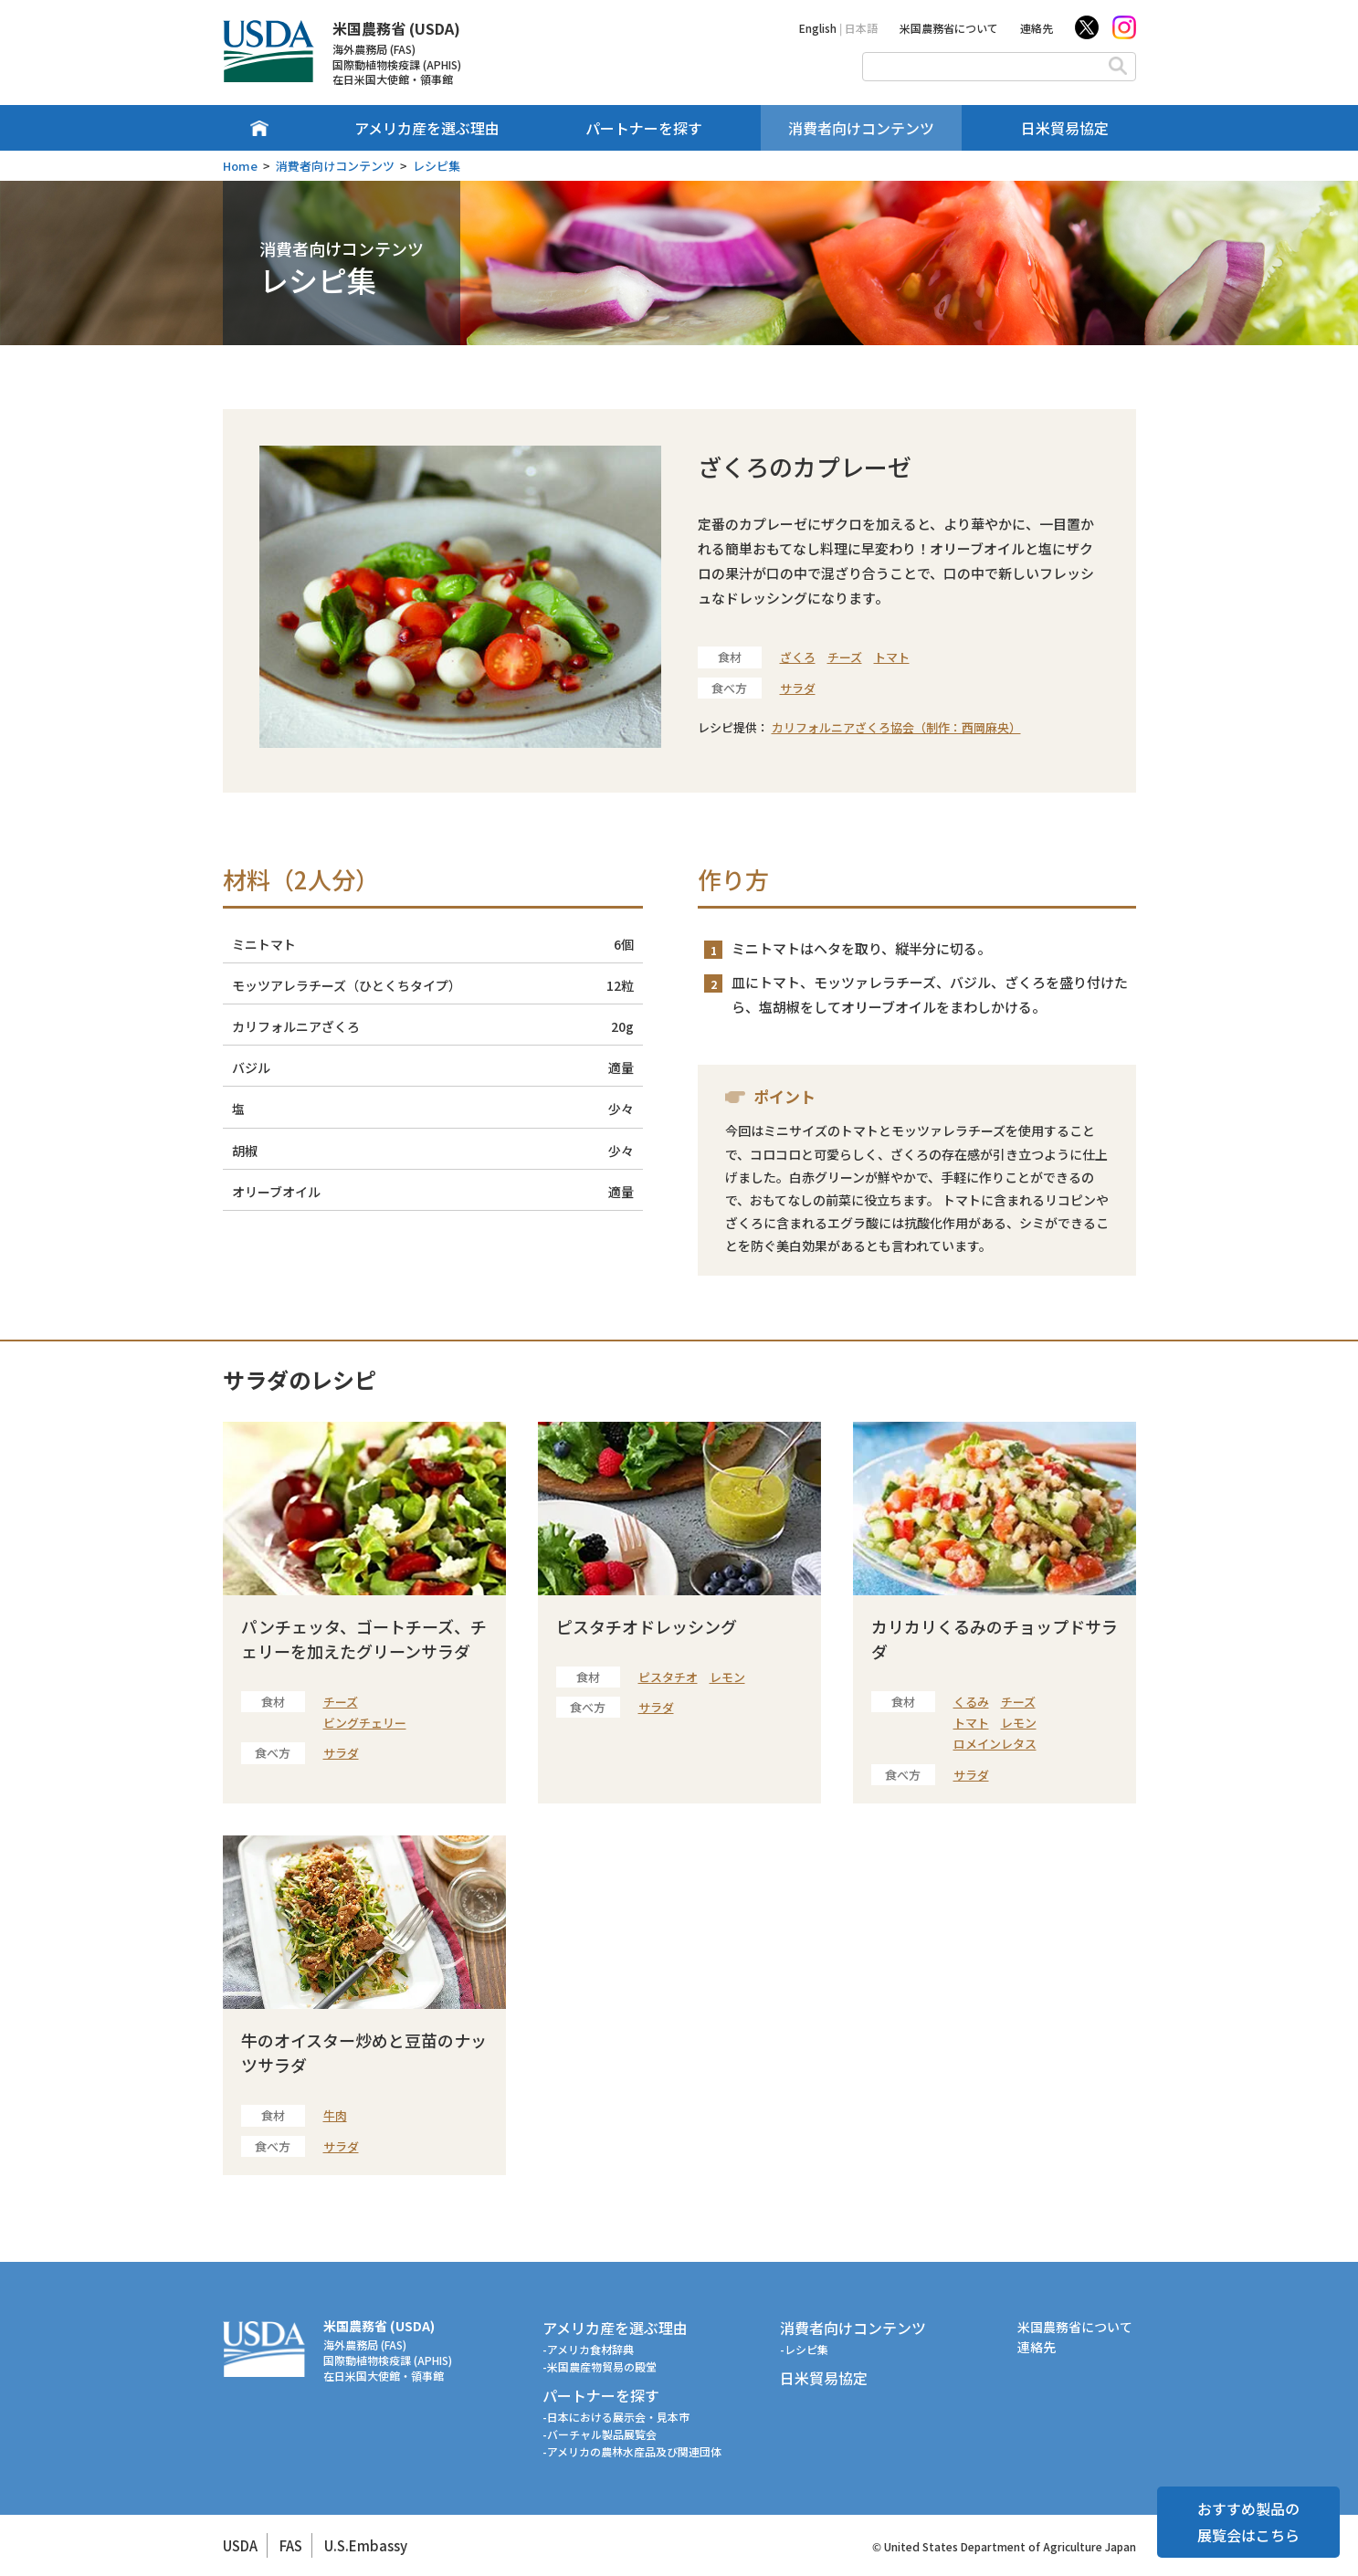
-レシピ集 (804, 2349)
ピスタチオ (668, 1677)
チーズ (844, 657)
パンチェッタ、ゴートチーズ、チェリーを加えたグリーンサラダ (364, 1638)
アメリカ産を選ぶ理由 (427, 128)
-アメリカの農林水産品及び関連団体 (631, 2451)
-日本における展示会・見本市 (616, 2416)
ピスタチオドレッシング (646, 1626)
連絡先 (1036, 28)
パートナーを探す (643, 128)
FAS (290, 2545)
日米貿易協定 (1065, 128)
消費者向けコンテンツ (861, 128)
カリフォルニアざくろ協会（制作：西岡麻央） (896, 727)
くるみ (971, 1701)
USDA (240, 2545)
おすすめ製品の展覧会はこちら (1248, 2521)
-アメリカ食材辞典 (588, 2349)
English (818, 28)
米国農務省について (949, 28)
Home (240, 165)
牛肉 (335, 2115)
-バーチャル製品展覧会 (599, 2434)
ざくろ (798, 657)
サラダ (798, 688)
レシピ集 (436, 165)
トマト (892, 657)
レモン (727, 1677)
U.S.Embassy (365, 2545)
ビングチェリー (364, 1722)
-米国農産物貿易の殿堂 (599, 2366)
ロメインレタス (995, 1743)
